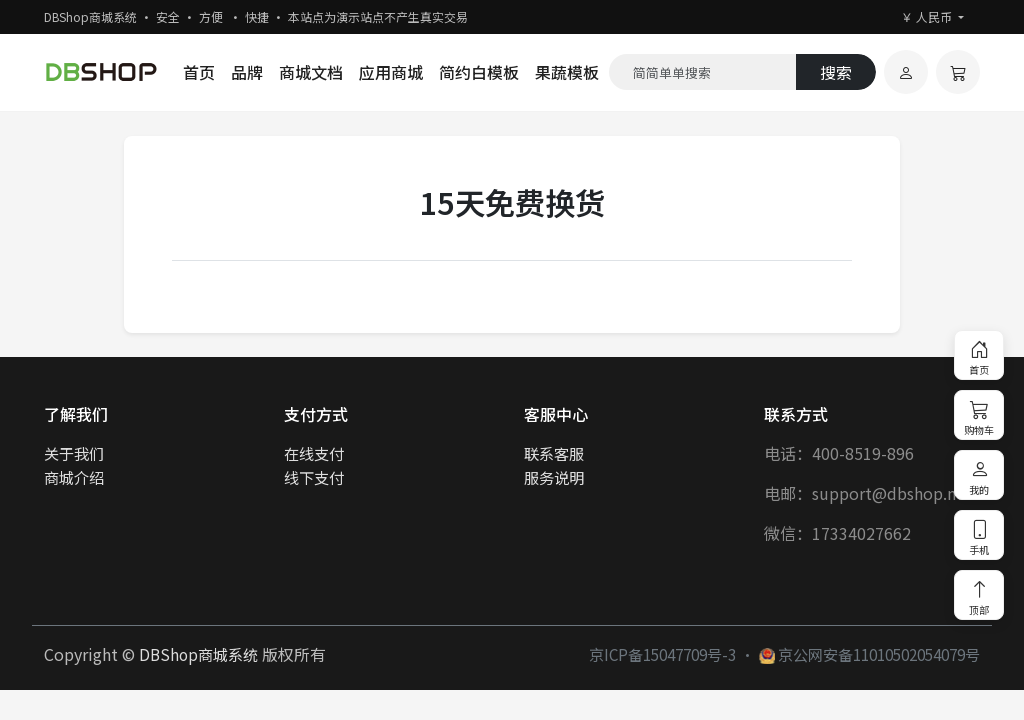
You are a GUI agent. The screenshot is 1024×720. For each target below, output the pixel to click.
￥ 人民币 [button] (928, 16)
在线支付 (314, 453)
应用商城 (391, 72)
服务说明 (554, 477)
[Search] (703, 72)
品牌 (247, 72)
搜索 (836, 72)
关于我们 (74, 453)
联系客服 (554, 453)
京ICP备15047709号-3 (662, 654)
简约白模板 (479, 72)
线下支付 (314, 477)
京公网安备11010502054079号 (869, 654)
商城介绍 (74, 477)
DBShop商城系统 (198, 654)
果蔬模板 (567, 72)
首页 (199, 72)
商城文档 (311, 72)
